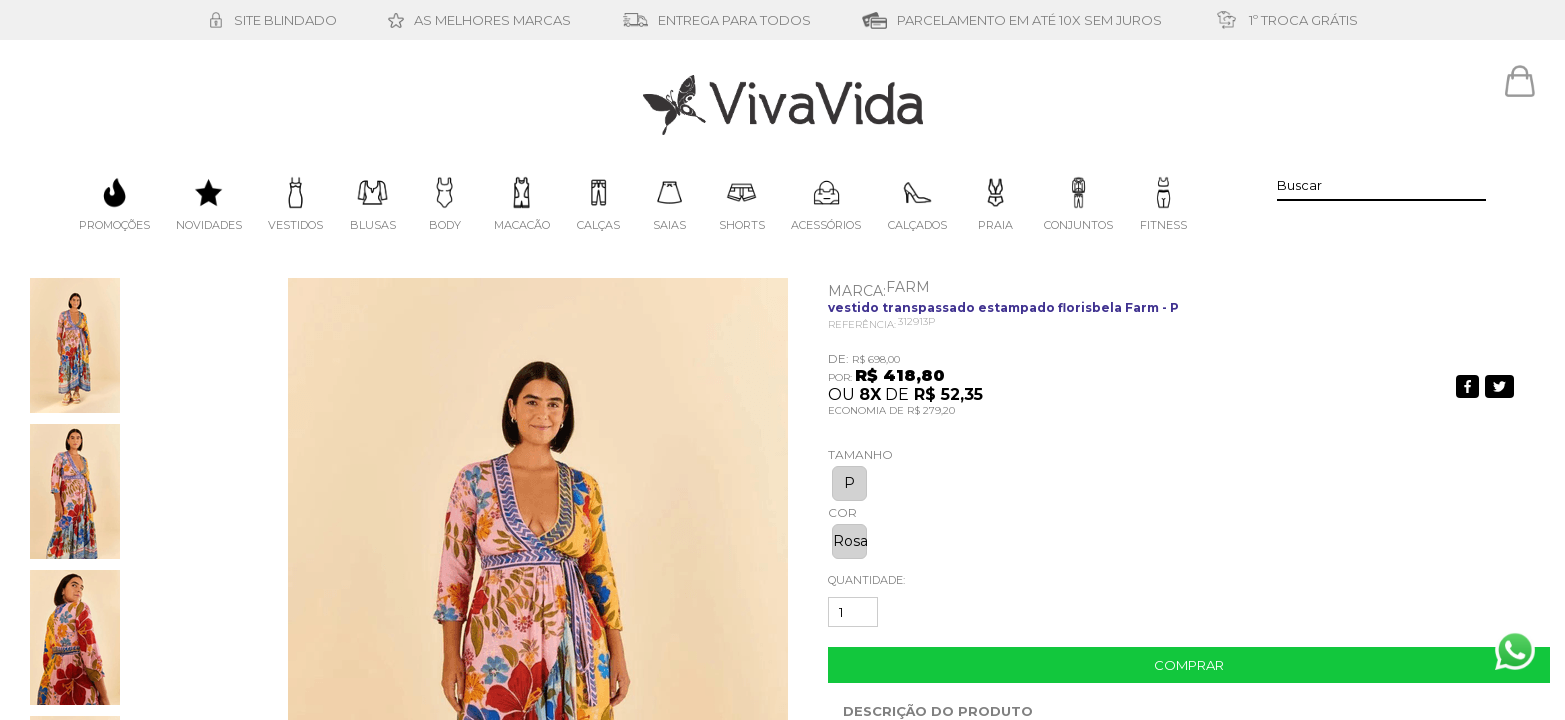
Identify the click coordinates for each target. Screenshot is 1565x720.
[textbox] (1382, 185)
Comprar (1189, 665)
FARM (908, 287)
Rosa (850, 541)
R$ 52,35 (948, 394)
